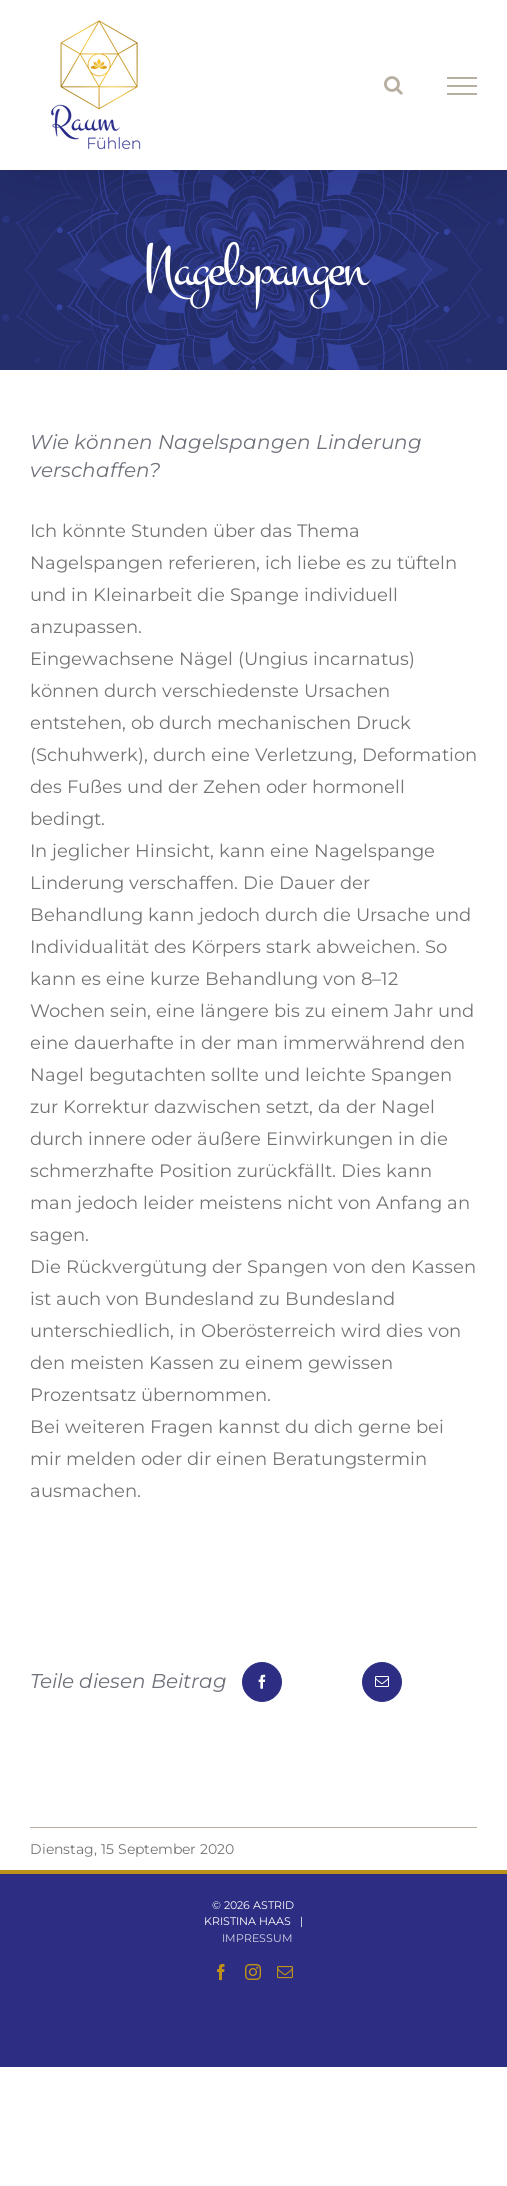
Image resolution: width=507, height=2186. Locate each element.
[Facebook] (262, 1682)
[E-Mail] (382, 1682)
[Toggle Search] (393, 85)
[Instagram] (253, 1972)
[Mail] (285, 1972)
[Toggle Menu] (462, 86)
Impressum (257, 1938)
